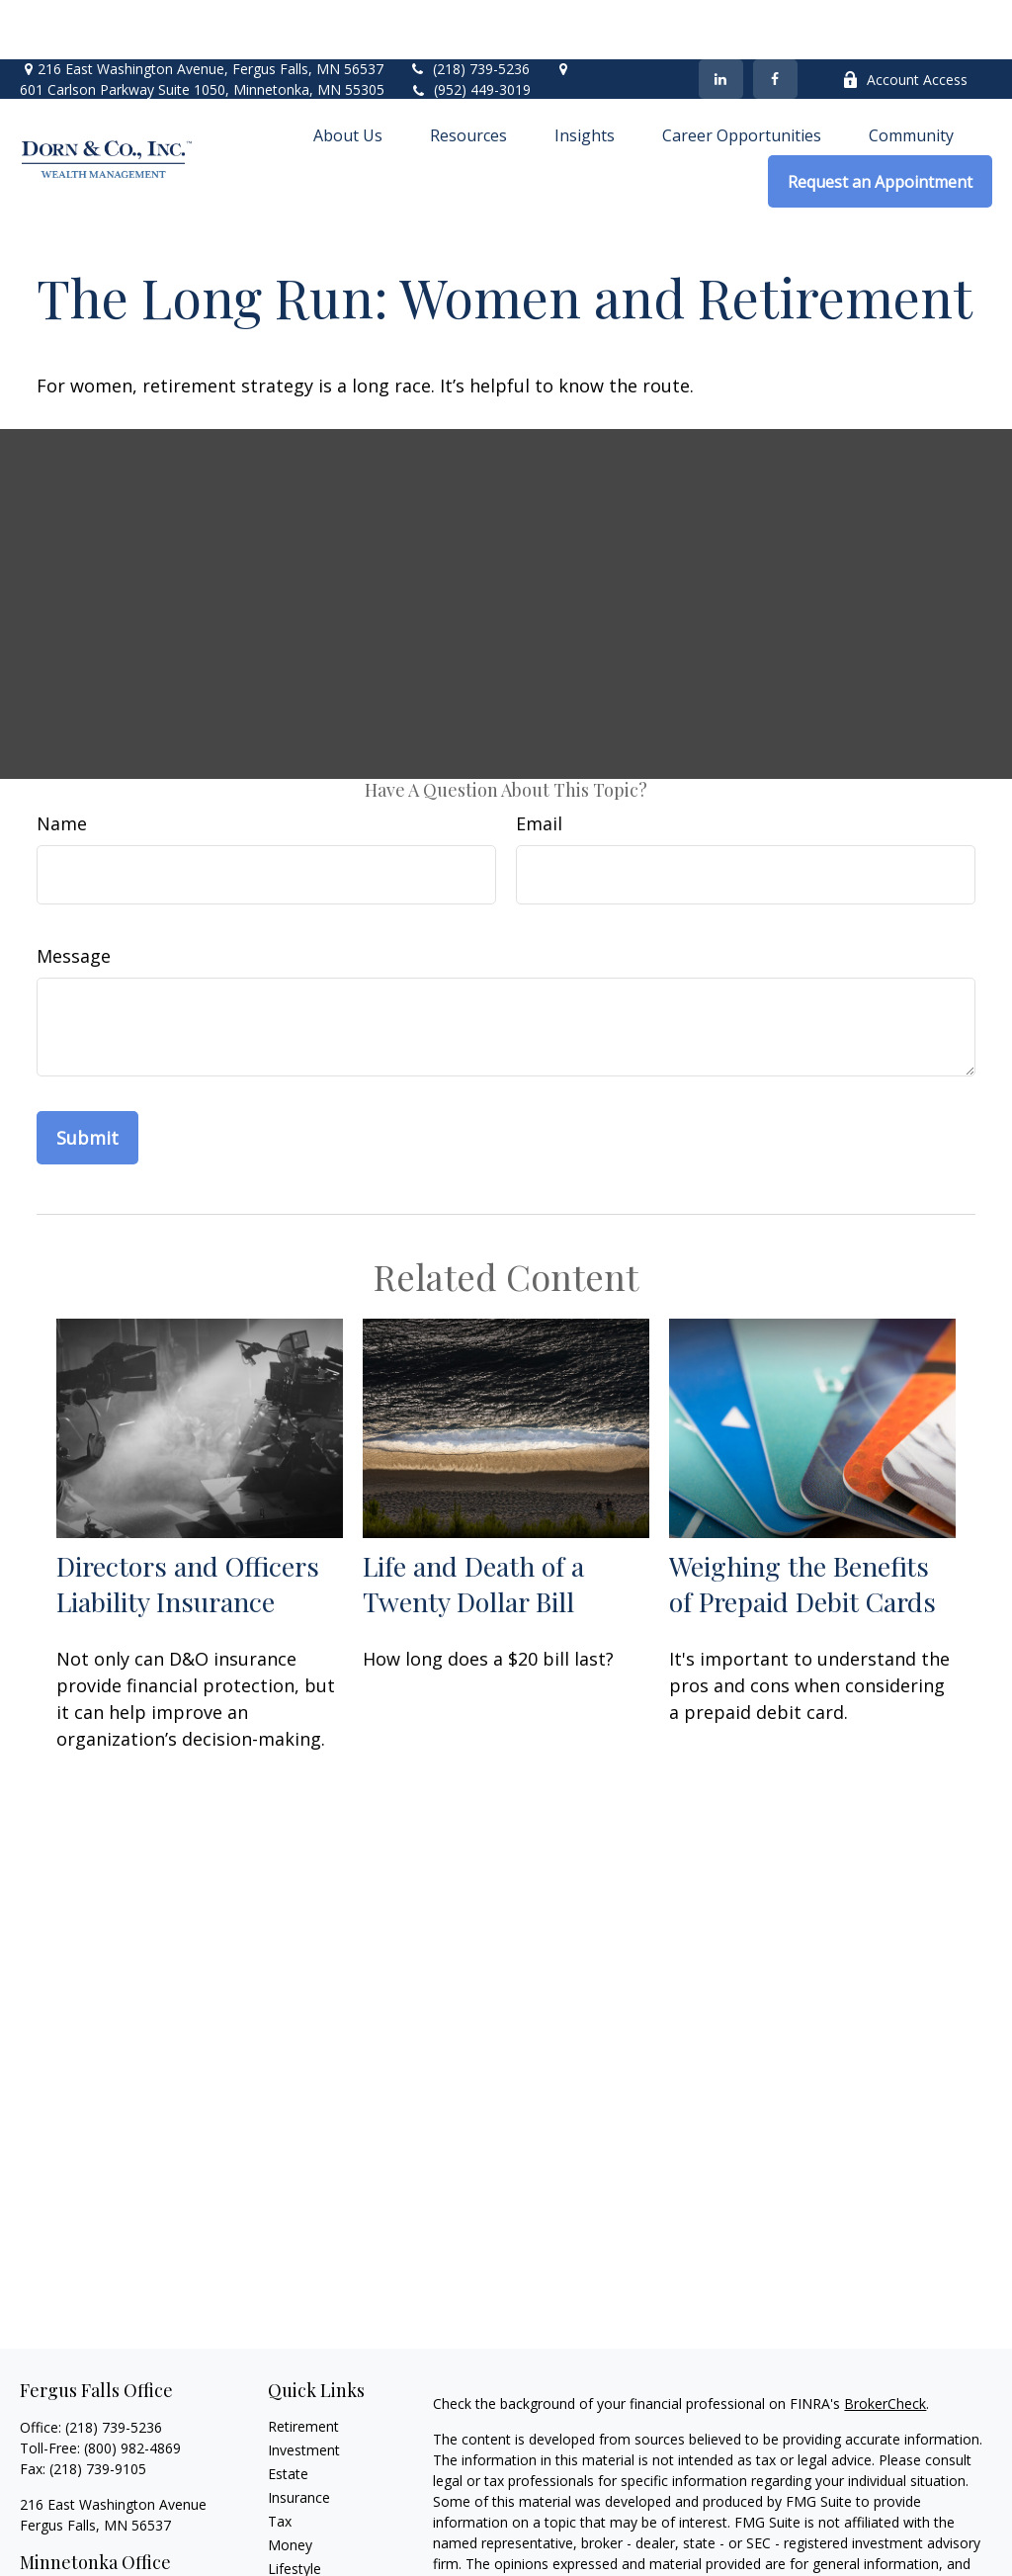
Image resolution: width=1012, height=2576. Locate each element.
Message (74, 896)
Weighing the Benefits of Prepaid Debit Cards (802, 1524)
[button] (347, 75)
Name (62, 764)
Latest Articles (313, 2533)
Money (290, 2485)
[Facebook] (775, 20)
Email (539, 764)
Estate (288, 2414)
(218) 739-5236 (469, 9)
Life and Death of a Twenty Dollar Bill (473, 1524)
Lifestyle (294, 2509)
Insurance (299, 2438)
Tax (280, 2461)
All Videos (298, 2556)
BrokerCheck (885, 2344)
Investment (304, 2390)
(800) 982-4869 (132, 2388)
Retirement (303, 2367)
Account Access (905, 20)
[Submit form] (87, 1078)
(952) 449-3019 (482, 30)
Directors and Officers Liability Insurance (187, 1524)
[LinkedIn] (721, 20)
